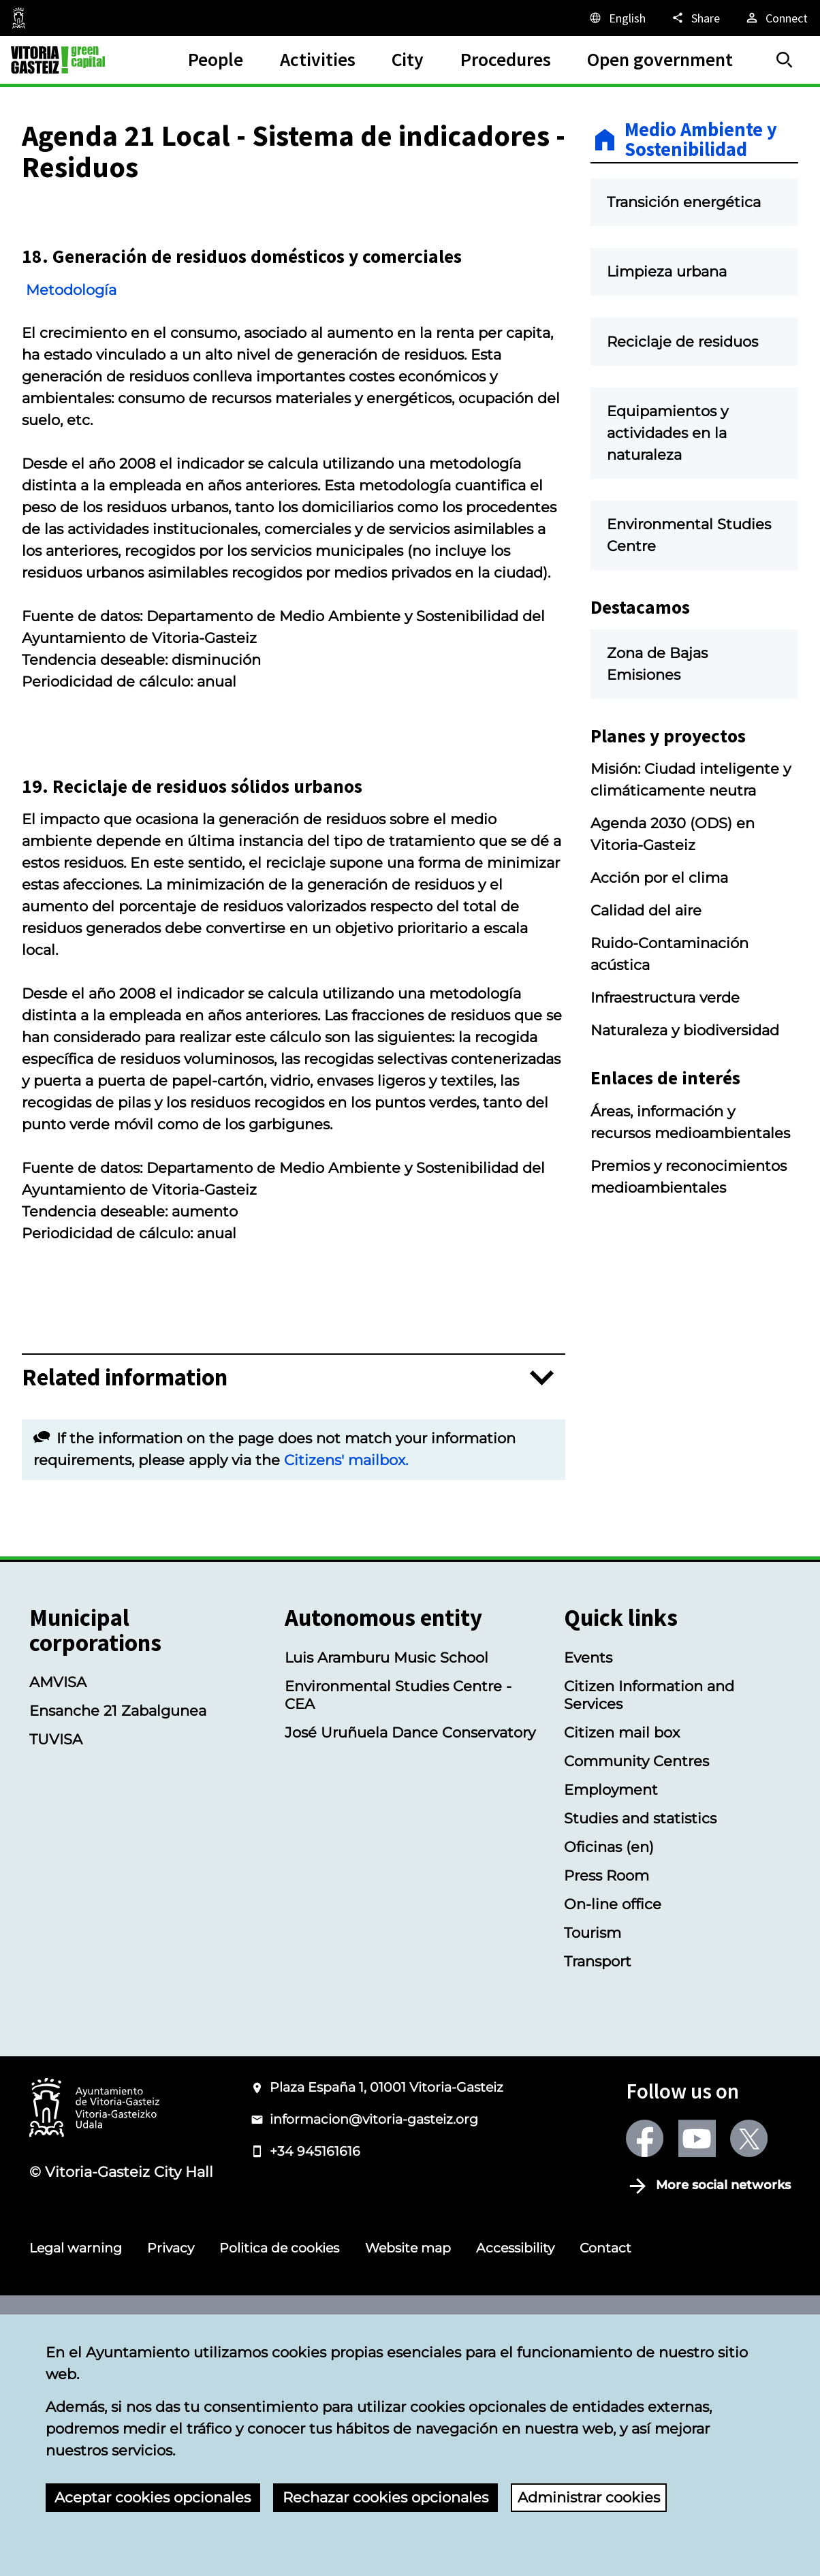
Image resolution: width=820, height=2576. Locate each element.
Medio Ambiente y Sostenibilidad (701, 139)
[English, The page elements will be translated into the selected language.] (617, 17)
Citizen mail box (622, 1940)
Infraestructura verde (665, 1075)
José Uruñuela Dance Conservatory (410, 1940)
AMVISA (57, 1889)
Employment (611, 1997)
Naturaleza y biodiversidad (684, 1108)
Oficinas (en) (609, 2054)
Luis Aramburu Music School (386, 1865)
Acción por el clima (659, 955)
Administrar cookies (589, 2497)
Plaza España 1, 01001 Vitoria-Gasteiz (386, 2295)
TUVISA (55, 1946)
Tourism (592, 2140)
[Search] (784, 60)
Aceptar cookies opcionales (152, 2497)
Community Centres (636, 1968)
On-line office (612, 2111)
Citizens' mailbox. (346, 1667)
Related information (124, 1585)
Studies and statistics (640, 2026)
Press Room (606, 2083)
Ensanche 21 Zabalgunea (117, 1918)
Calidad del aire (645, 988)
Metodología (87, 396)
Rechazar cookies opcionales (385, 2497)
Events (588, 1865)
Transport (597, 2169)
